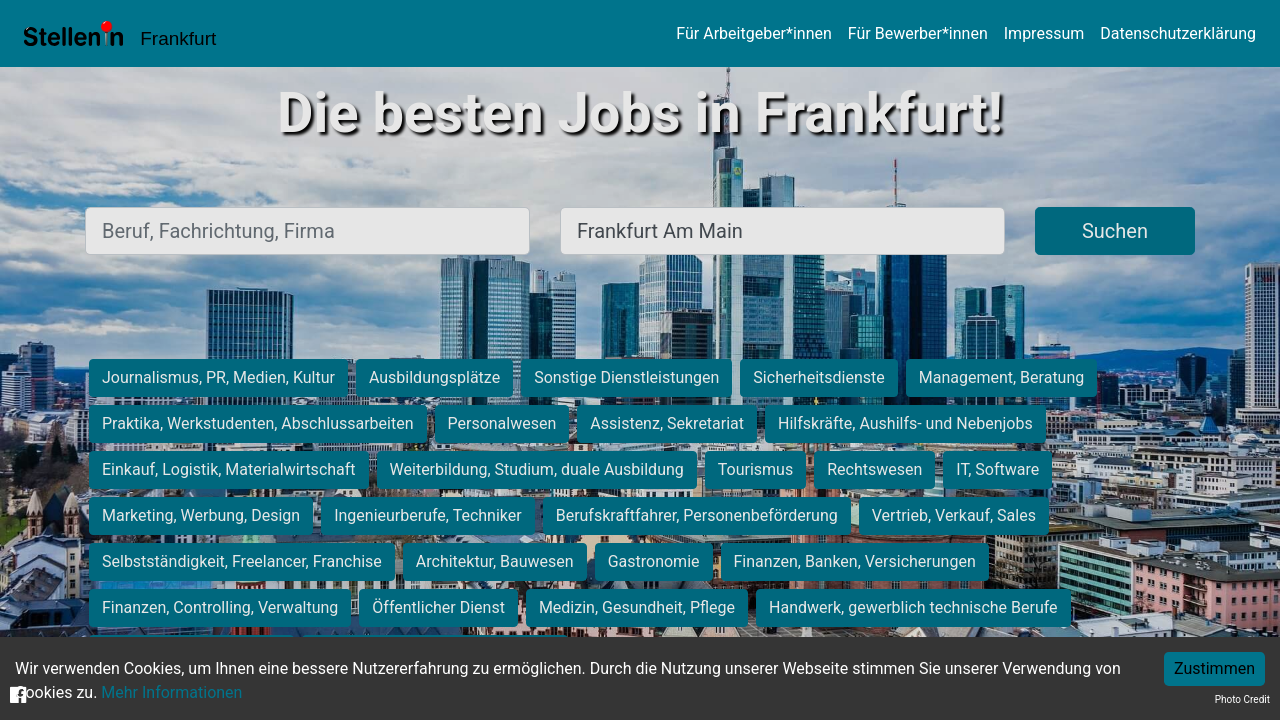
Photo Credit (1242, 699)
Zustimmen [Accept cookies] (1214, 668)
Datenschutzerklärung (1178, 33)
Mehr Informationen (171, 692)
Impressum (1044, 33)
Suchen (1115, 231)
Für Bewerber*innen (918, 33)
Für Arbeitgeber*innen (753, 33)
